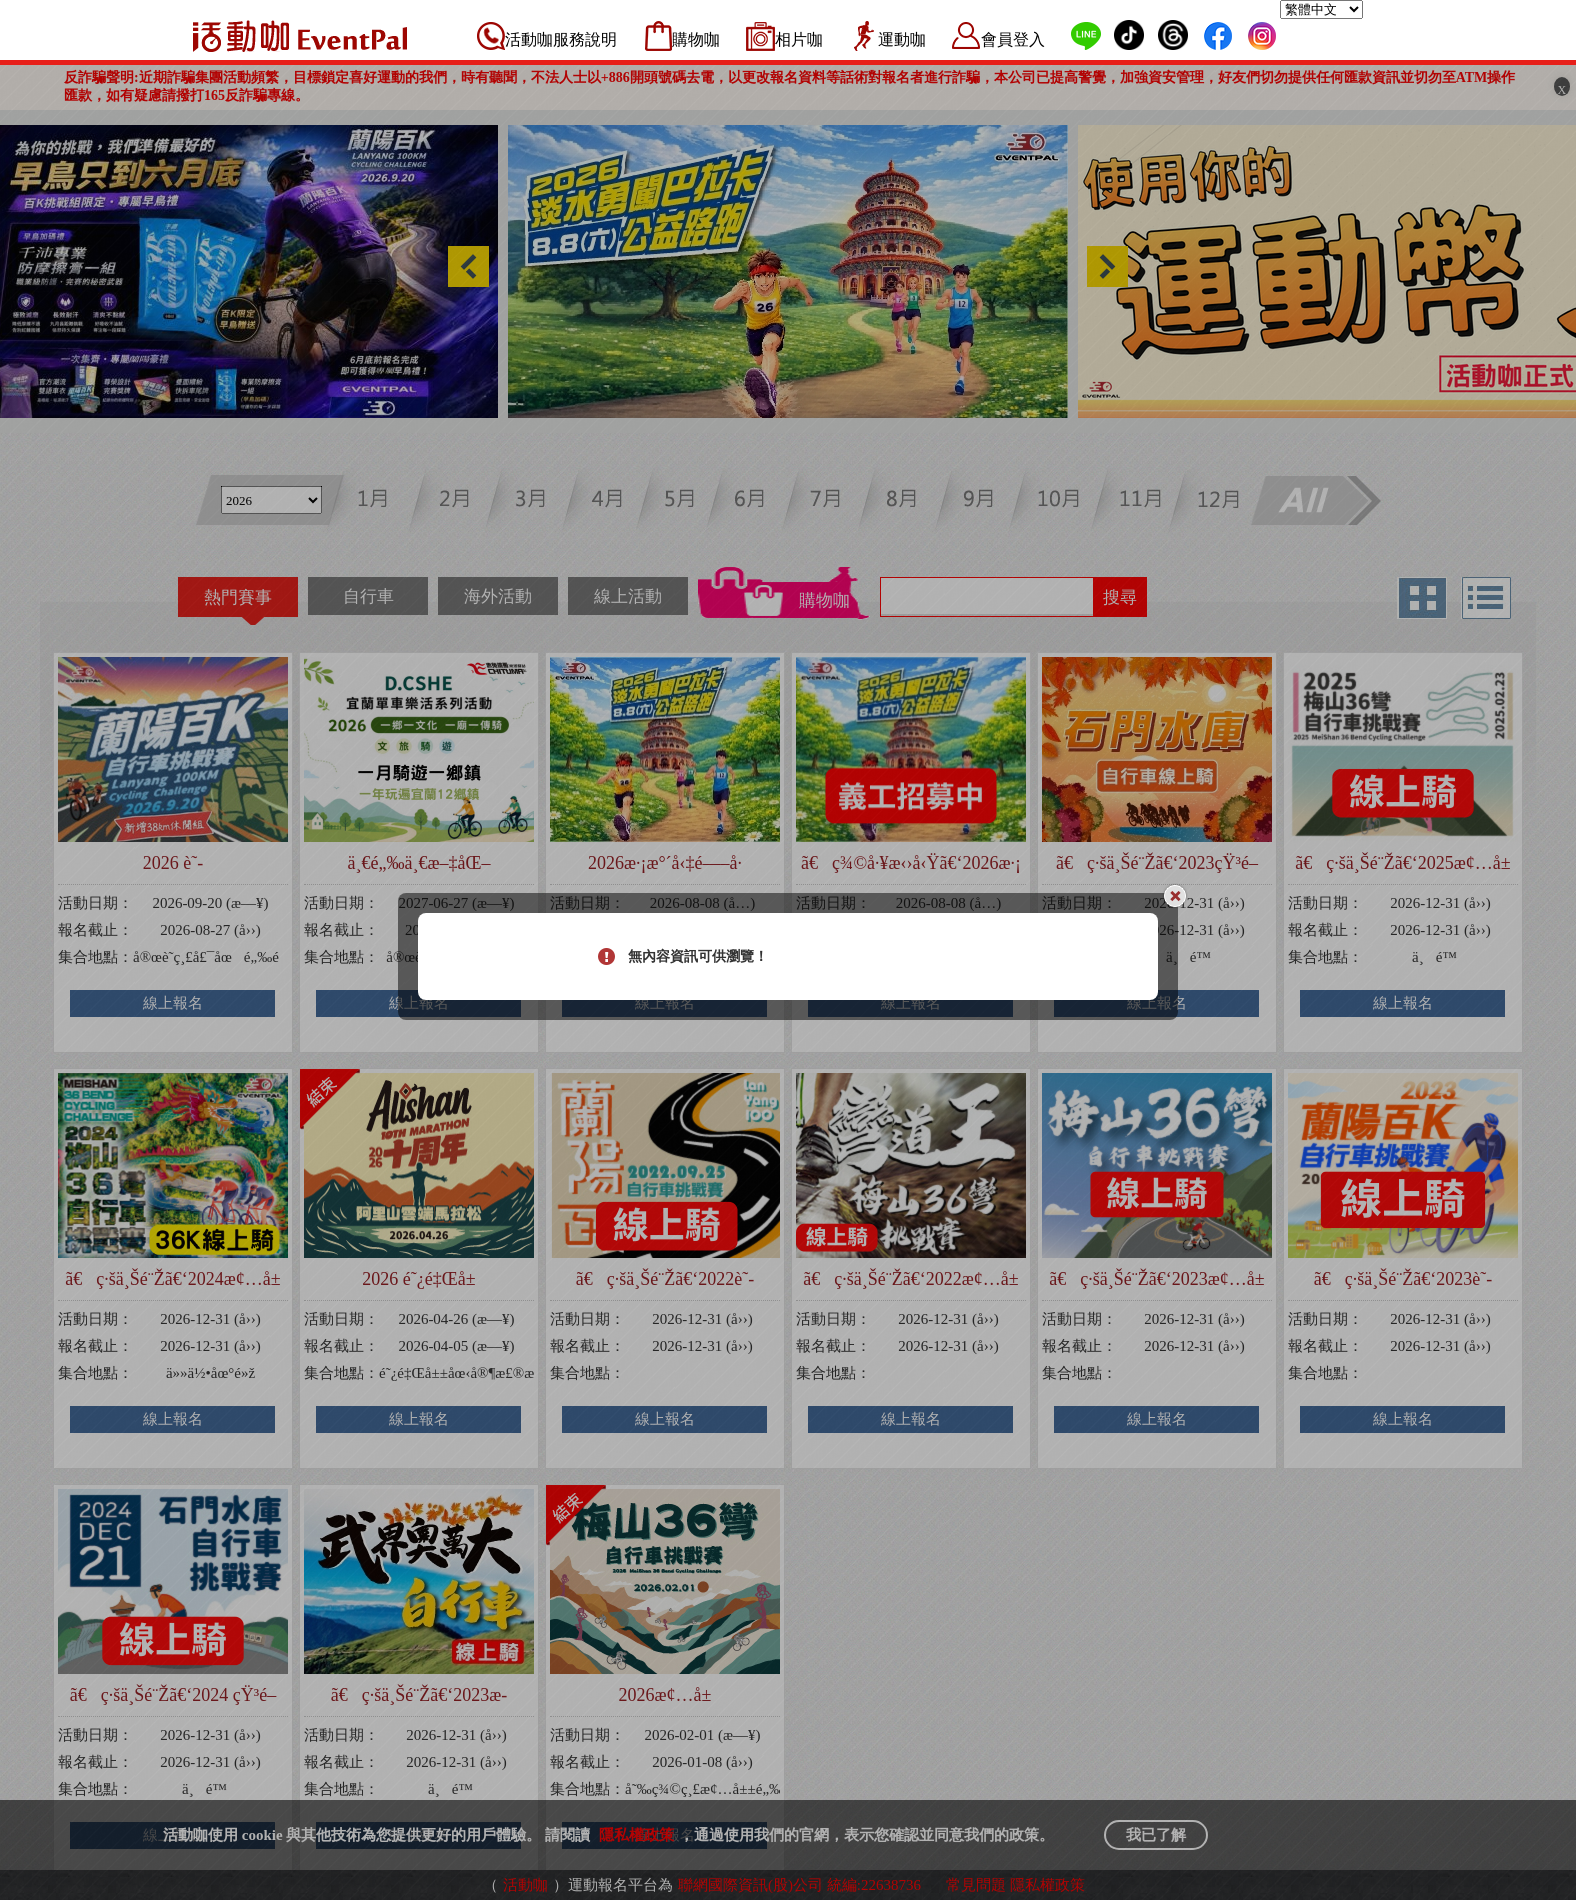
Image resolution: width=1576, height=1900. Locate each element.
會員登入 (1013, 39)
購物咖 (696, 39)
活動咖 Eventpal (300, 36)
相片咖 (799, 39)
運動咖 (902, 39)
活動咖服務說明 (561, 39)
